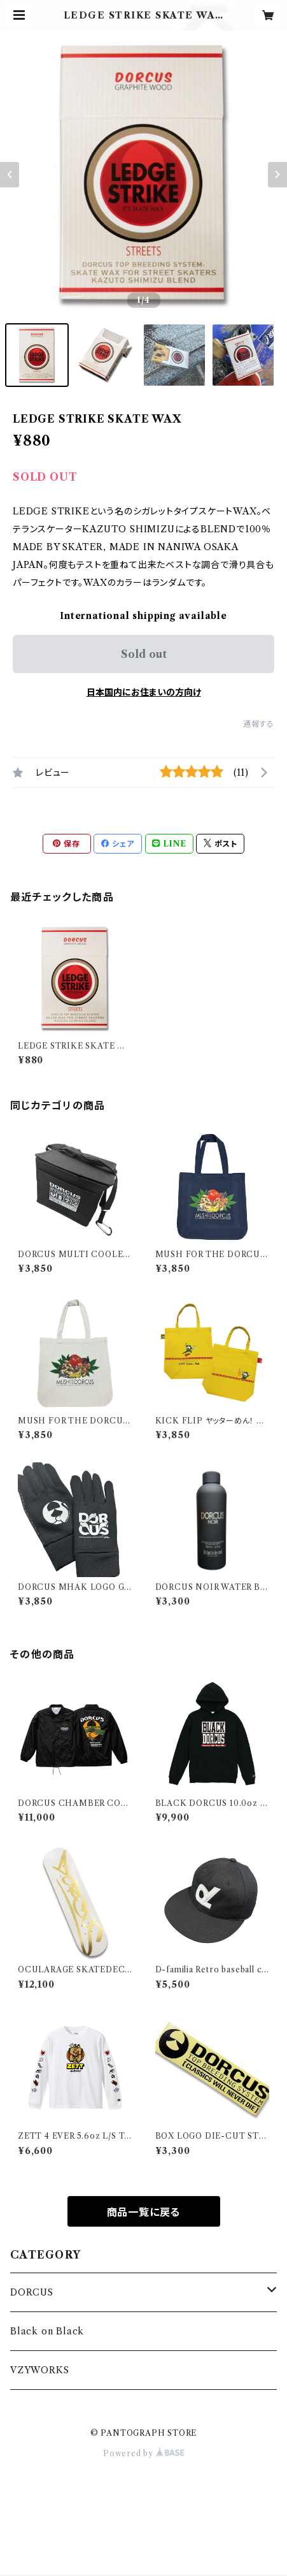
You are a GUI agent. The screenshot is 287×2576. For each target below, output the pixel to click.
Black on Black (47, 2331)
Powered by (143, 2453)
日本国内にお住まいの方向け (144, 692)
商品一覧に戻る (144, 2212)
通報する (258, 724)
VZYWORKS (39, 2370)
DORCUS (31, 2292)
